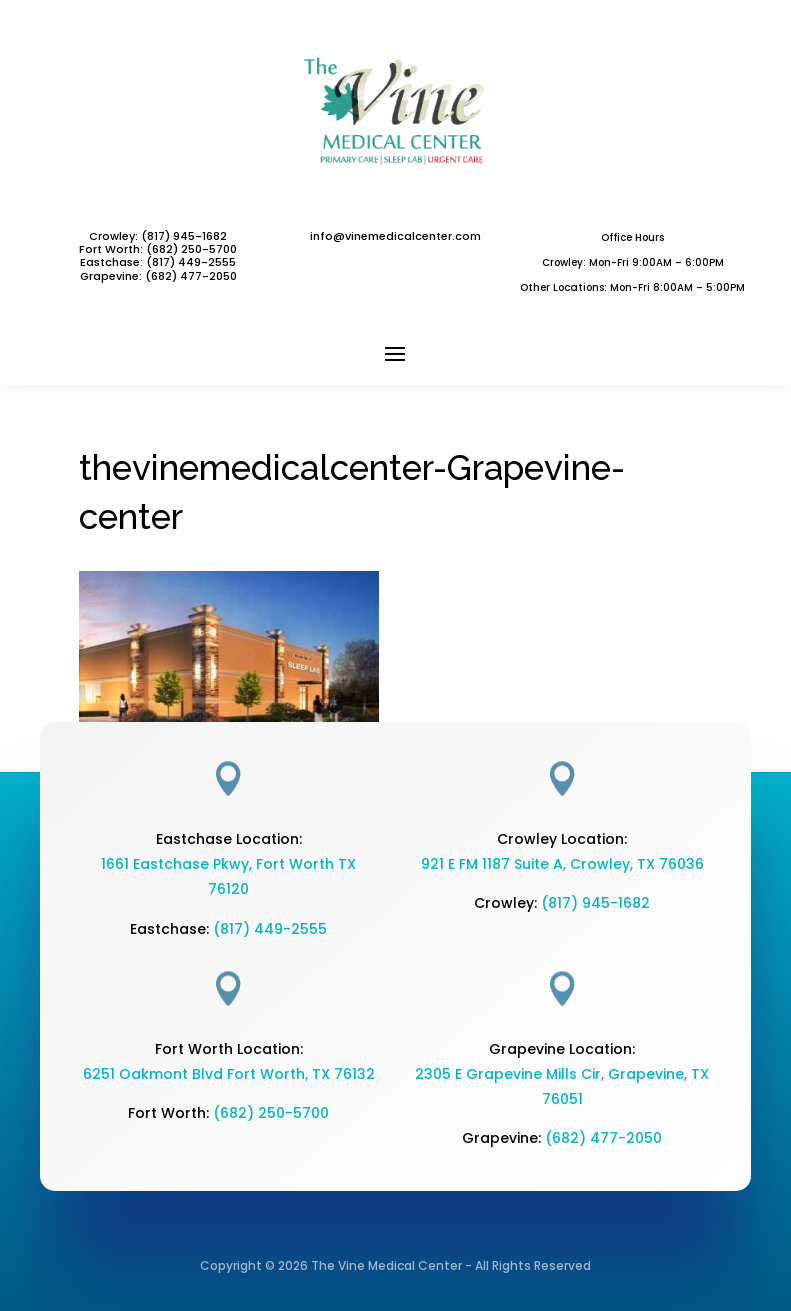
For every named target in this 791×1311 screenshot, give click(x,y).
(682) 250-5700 (271, 1113)
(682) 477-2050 (603, 1138)
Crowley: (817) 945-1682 (158, 236)
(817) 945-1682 (595, 903)
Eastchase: (113, 262)
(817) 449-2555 (191, 262)
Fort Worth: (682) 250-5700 (158, 249)
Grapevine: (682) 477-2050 (158, 276)
